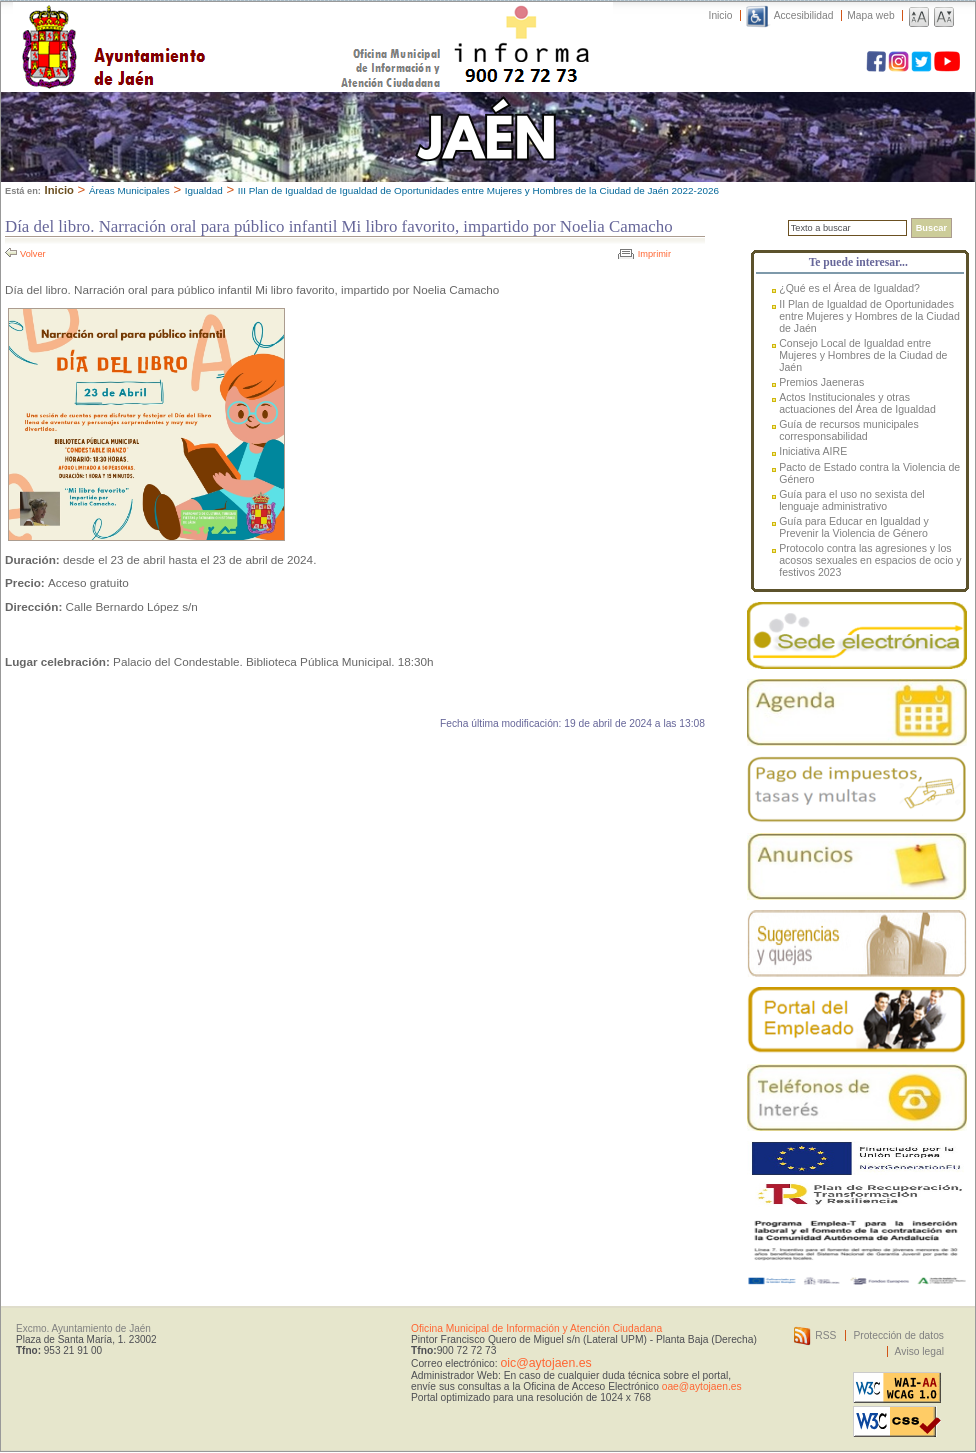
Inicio (721, 15)
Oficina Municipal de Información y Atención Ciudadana (536, 1328)
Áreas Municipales (129, 190)
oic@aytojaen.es (545, 1363)
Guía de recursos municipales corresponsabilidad (849, 430)
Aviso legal (919, 1351)
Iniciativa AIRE (813, 451)
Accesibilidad (804, 15)
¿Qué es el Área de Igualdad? (849, 288)
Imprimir (654, 254)
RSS (825, 1335)
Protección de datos (898, 1335)
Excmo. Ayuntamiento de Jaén (83, 1328)
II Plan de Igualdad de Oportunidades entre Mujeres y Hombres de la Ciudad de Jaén (869, 316)
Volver (33, 254)
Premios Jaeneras (821, 382)
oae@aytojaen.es (702, 1386)
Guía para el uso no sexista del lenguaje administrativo (851, 500)
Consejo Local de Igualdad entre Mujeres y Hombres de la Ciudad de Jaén (863, 355)
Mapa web (870, 15)
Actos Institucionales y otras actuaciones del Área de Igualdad (857, 403)
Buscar (931, 228)
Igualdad (204, 190)
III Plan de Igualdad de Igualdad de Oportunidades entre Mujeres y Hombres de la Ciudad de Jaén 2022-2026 (478, 190)
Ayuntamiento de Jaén (200, 27)
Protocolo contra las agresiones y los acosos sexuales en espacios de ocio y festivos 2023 (870, 560)
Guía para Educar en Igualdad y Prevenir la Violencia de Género (854, 527)
